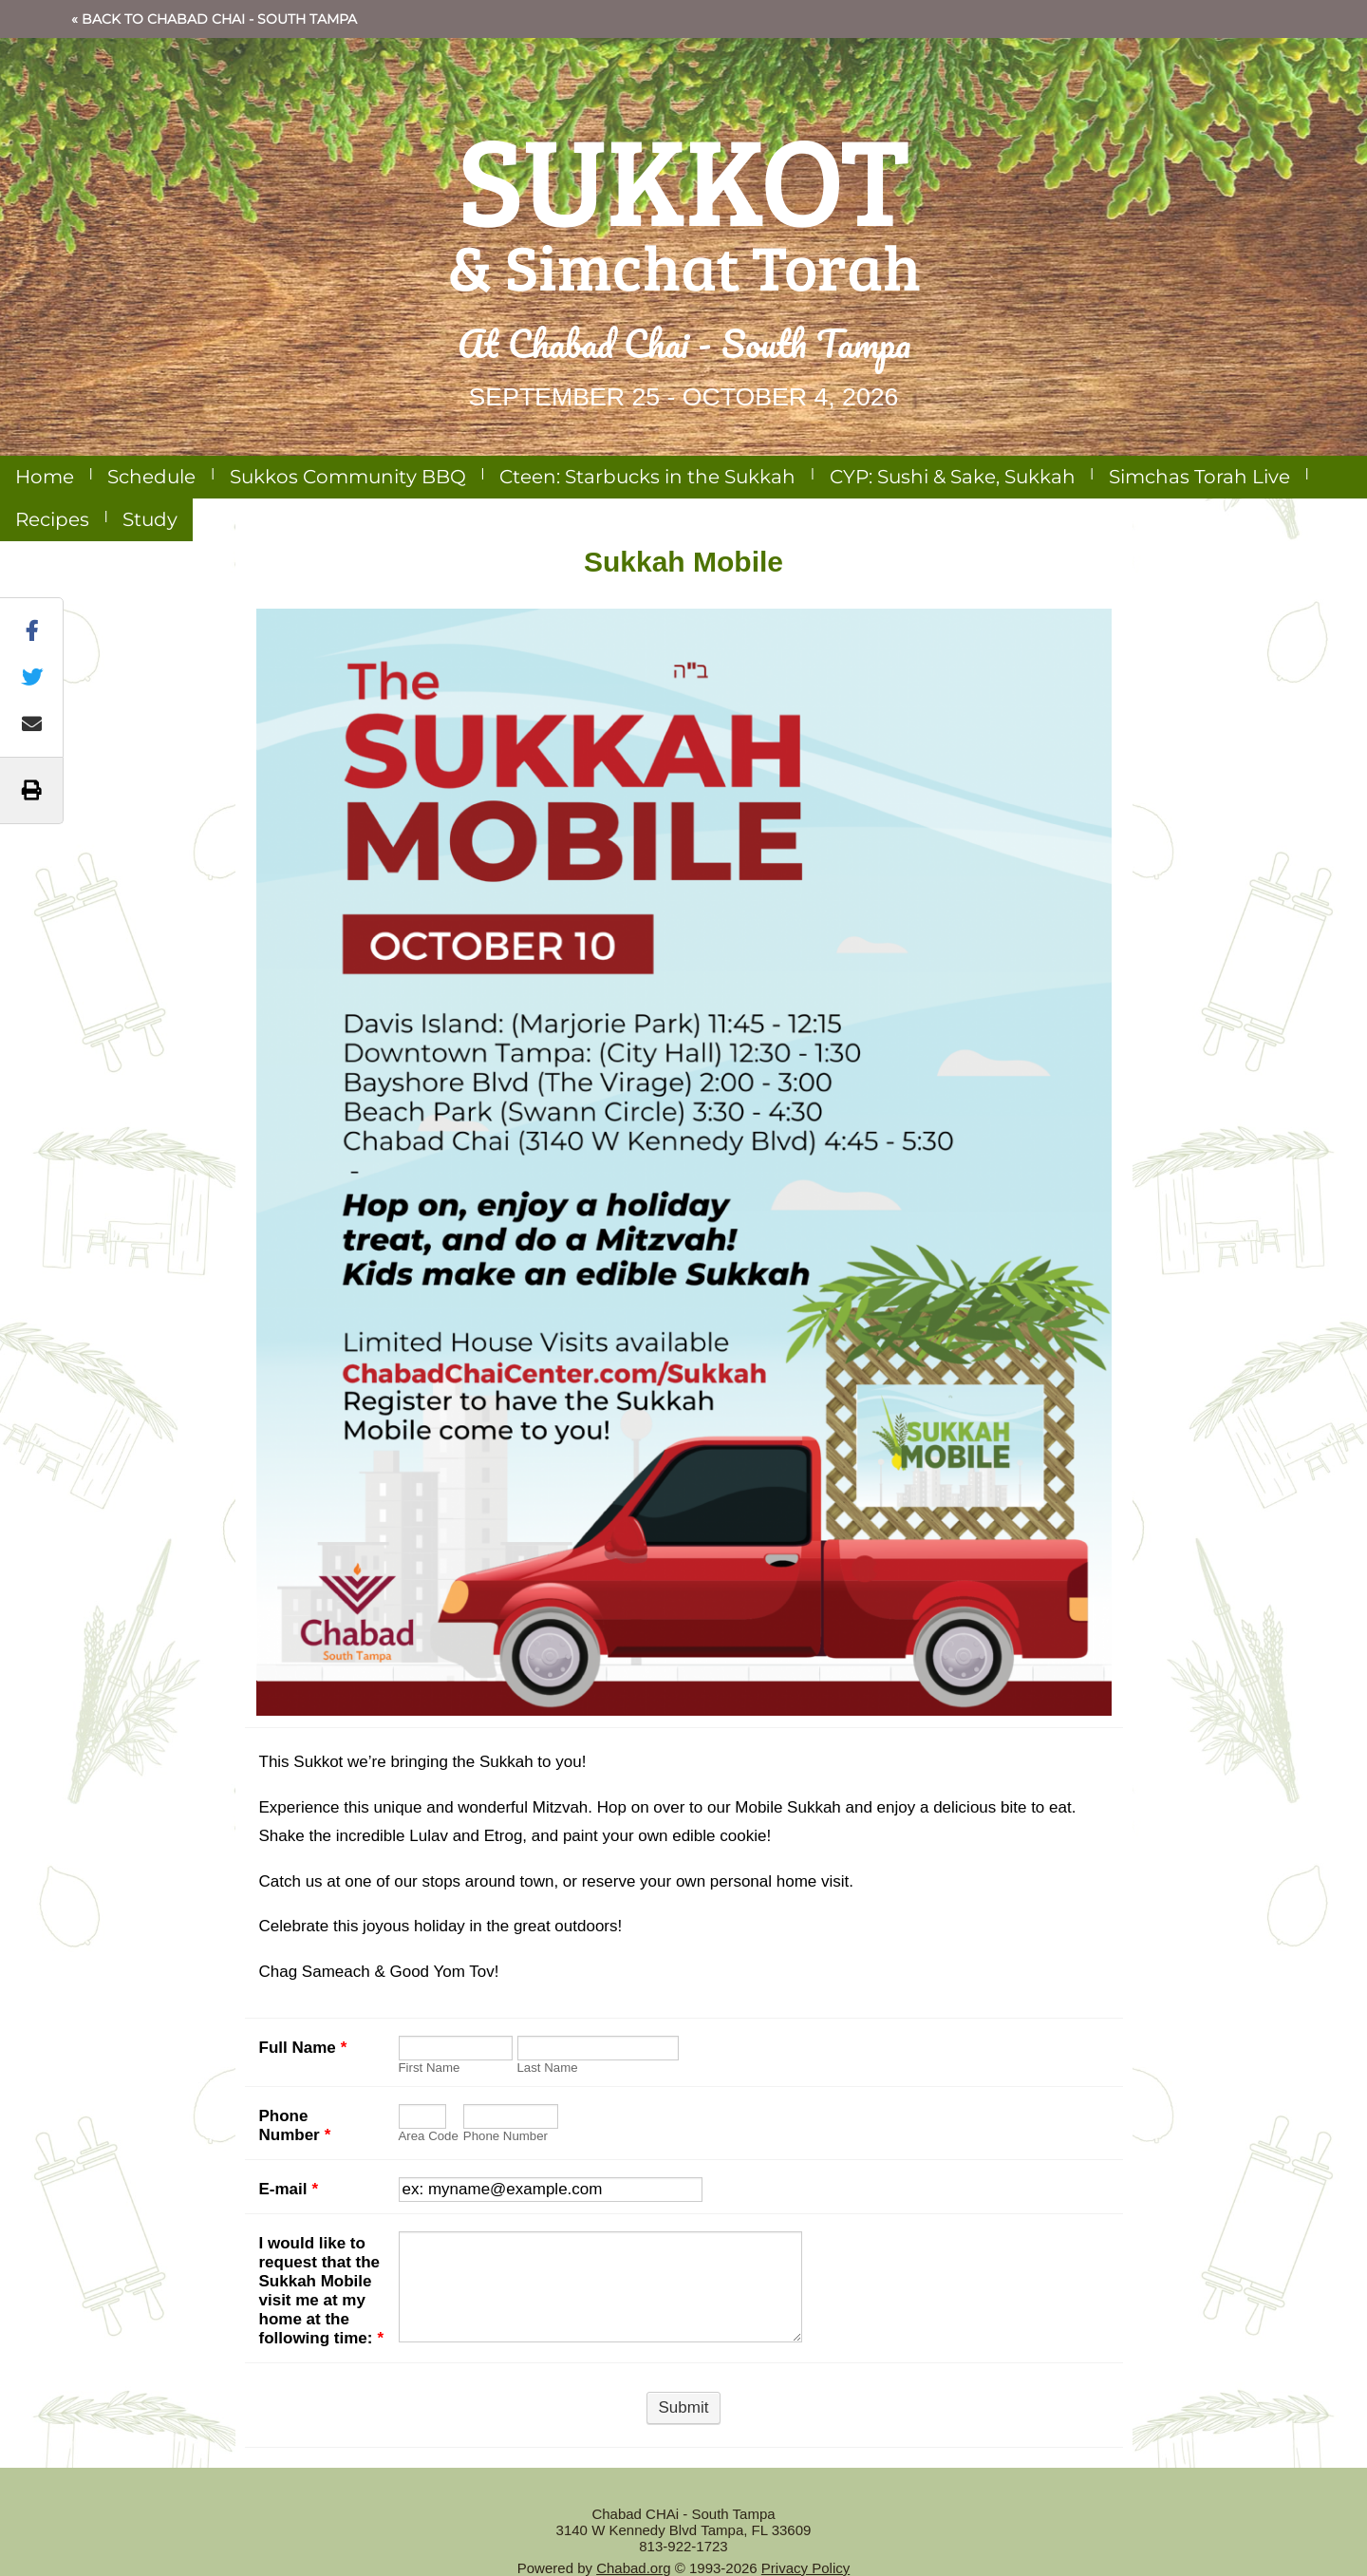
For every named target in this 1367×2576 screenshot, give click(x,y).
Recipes (52, 519)
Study (150, 519)
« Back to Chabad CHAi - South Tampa (214, 19)
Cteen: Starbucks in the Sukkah (647, 476)
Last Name (547, 2067)
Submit (684, 2407)
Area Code (429, 2136)
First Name (429, 2067)
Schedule (151, 476)
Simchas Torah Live (1199, 476)
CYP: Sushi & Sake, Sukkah (953, 476)
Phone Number (295, 2125)
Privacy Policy (805, 2568)
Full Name (303, 2048)
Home (44, 476)
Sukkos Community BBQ (348, 476)
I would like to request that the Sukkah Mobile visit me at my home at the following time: (321, 2290)
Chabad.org (633, 2568)
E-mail (289, 2189)
